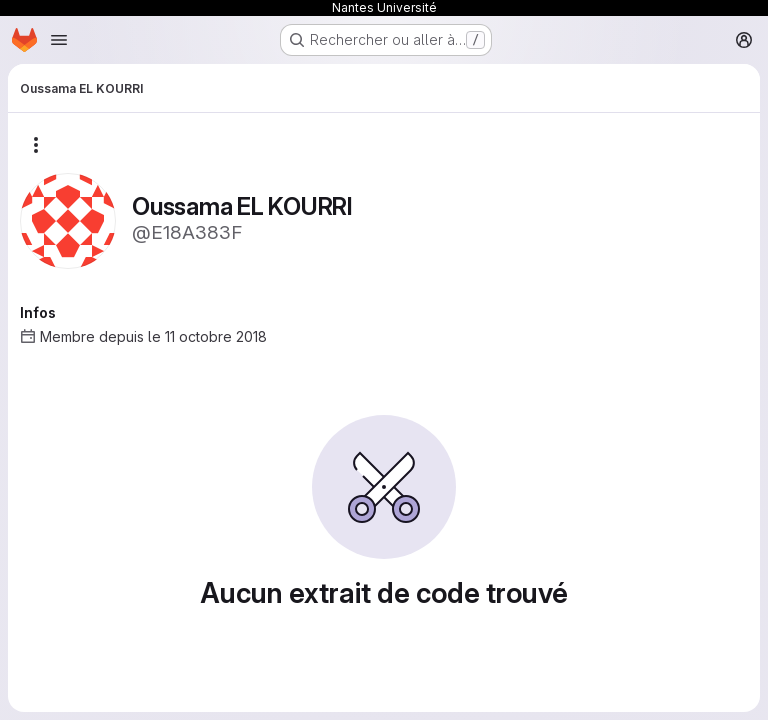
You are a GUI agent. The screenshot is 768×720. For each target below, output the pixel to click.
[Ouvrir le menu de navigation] (59, 40)
